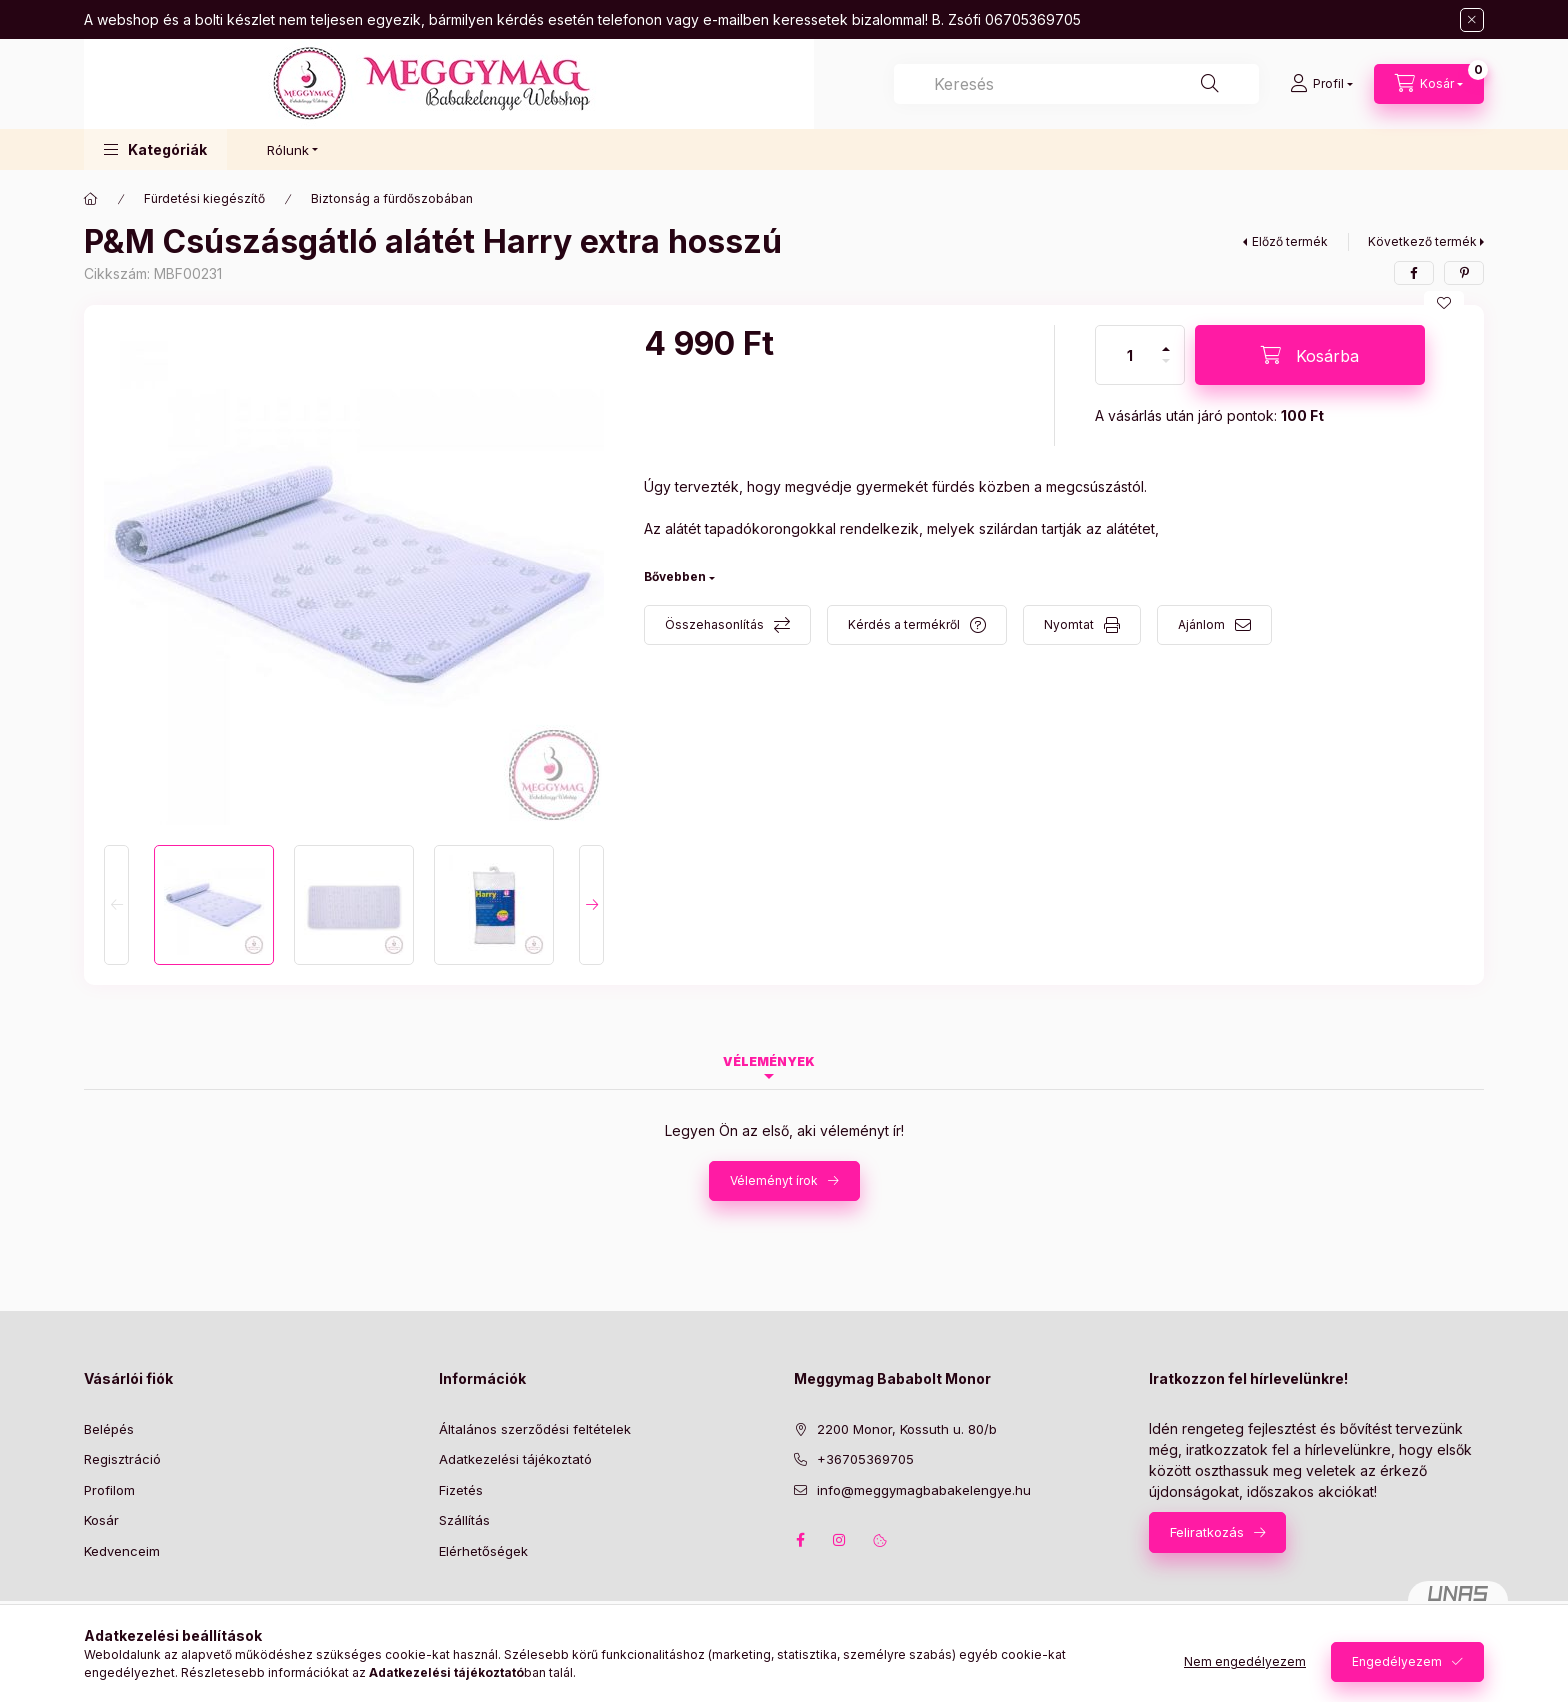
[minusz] (1166, 369)
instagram (840, 1540)
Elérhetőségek (483, 1551)
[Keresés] (1210, 84)
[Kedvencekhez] (1444, 303)
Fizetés (461, 1490)
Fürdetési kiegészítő (204, 198)
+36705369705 (865, 1459)
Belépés (109, 1429)
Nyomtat (1069, 624)
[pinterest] (1464, 273)
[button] (155, 149)
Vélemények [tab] (769, 1061)
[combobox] (1076, 84)
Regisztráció (122, 1459)
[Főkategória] (91, 199)
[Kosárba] (1310, 355)
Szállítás (464, 1520)
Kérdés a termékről (904, 624)
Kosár (101, 1520)
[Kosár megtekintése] (1429, 84)
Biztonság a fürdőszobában (392, 198)
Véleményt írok (774, 1180)
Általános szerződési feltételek (535, 1429)
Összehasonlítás (714, 624)
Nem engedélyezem (1245, 1661)
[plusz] (1166, 340)
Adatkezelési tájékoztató (515, 1459)
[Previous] (116, 905)
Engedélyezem (1397, 1661)
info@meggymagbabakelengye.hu (924, 1490)
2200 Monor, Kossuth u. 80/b (907, 1429)
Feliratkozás (1207, 1532)
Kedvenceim (122, 1551)
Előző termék (1290, 241)
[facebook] (1414, 273)
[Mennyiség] (1130, 355)
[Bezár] (1472, 20)
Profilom (109, 1490)
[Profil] (1321, 84)
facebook (800, 1540)
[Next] (591, 905)
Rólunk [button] (288, 150)
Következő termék (1422, 241)
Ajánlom (1201, 624)
